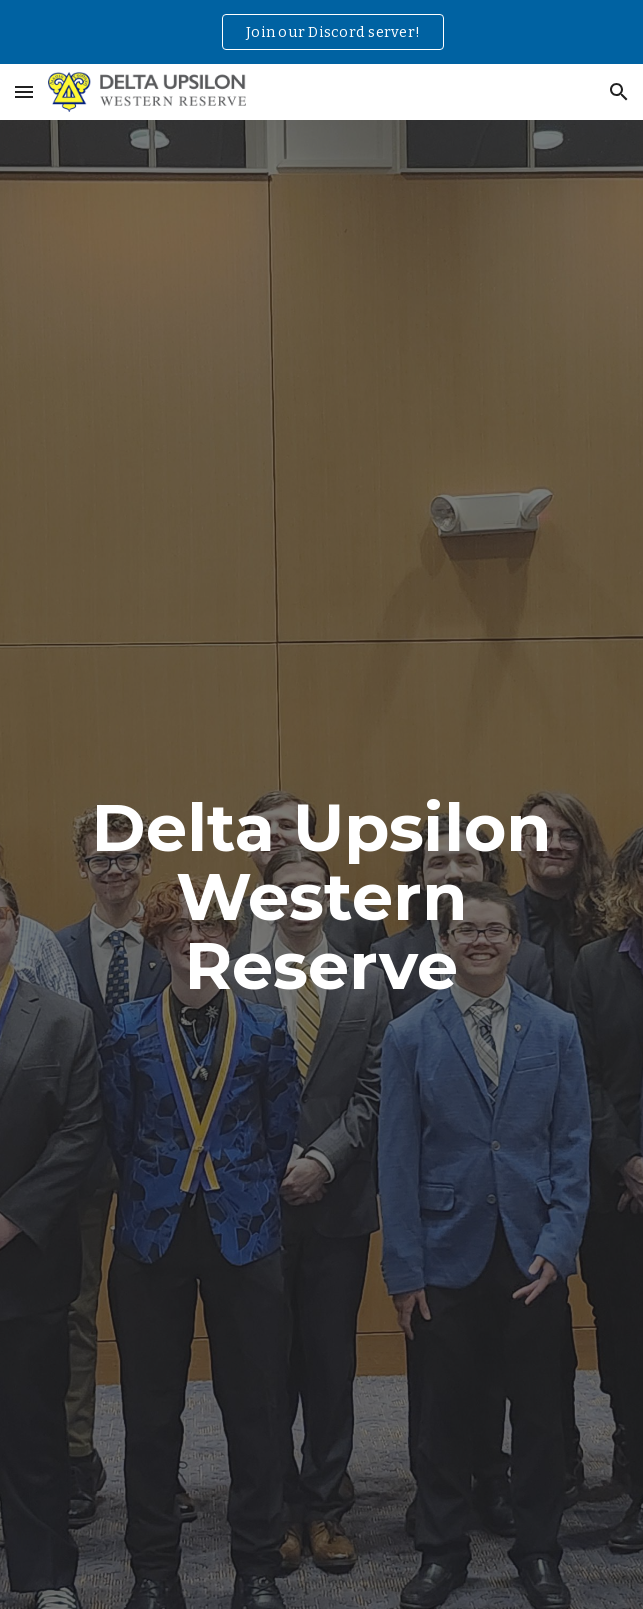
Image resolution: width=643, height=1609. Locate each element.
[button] (24, 91)
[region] (321, 32)
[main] (321, 897)
